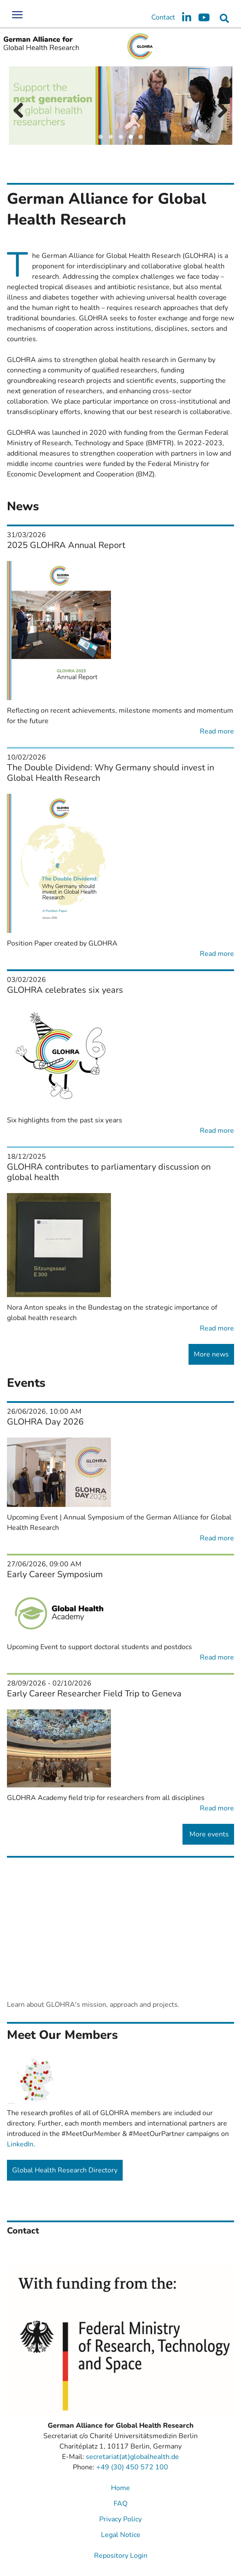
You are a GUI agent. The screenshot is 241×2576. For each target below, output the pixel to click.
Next (219, 111)
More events (208, 1834)
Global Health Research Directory (64, 2170)
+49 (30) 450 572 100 (132, 2467)
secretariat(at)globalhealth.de (132, 2457)
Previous (21, 111)
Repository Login (120, 2555)
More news (211, 1354)
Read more (217, 731)
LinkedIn (20, 2144)
